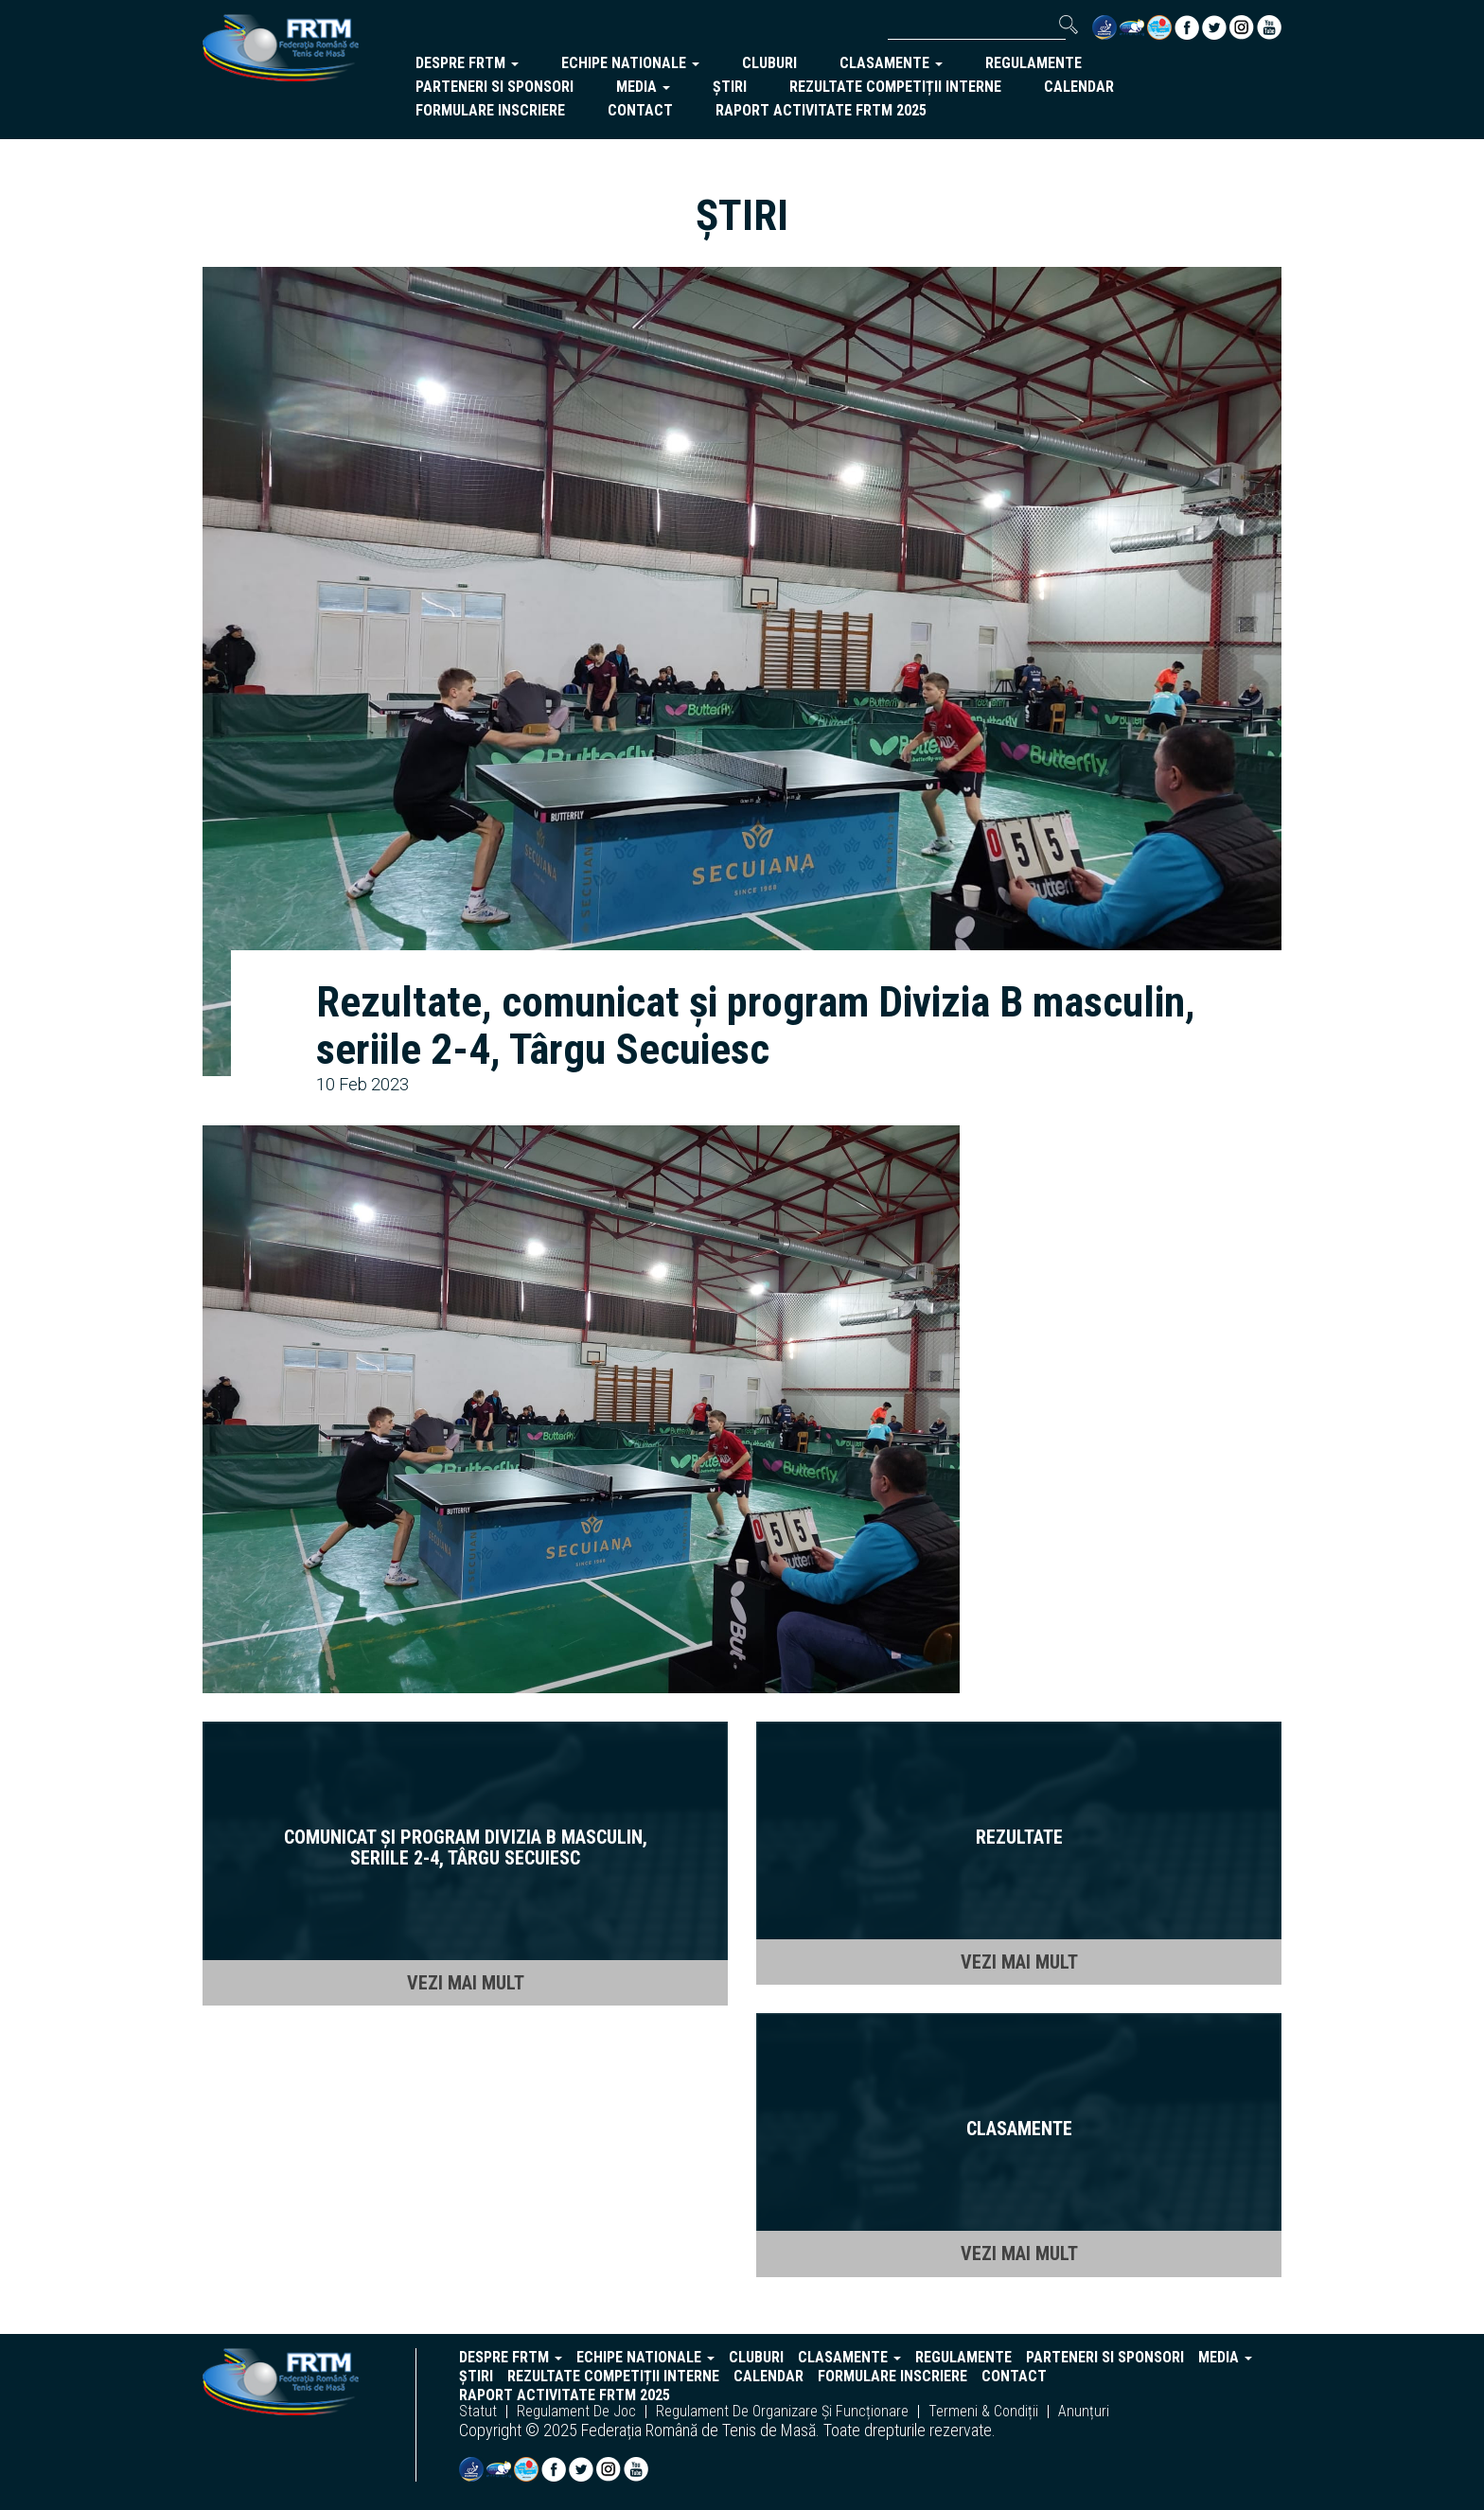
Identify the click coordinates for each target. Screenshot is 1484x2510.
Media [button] (643, 87)
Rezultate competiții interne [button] (895, 87)
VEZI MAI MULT (465, 1982)
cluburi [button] (769, 63)
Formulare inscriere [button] (490, 110)
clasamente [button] (891, 63)
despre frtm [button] (467, 63)
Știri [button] (730, 87)
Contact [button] (640, 110)
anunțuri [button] (1083, 2411)
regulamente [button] (1033, 63)
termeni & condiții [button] (983, 2411)
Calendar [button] (1079, 87)
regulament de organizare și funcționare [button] (782, 2411)
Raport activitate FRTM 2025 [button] (821, 110)
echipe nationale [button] (630, 63)
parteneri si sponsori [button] (494, 87)
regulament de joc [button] (576, 2411)
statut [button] (478, 2411)
